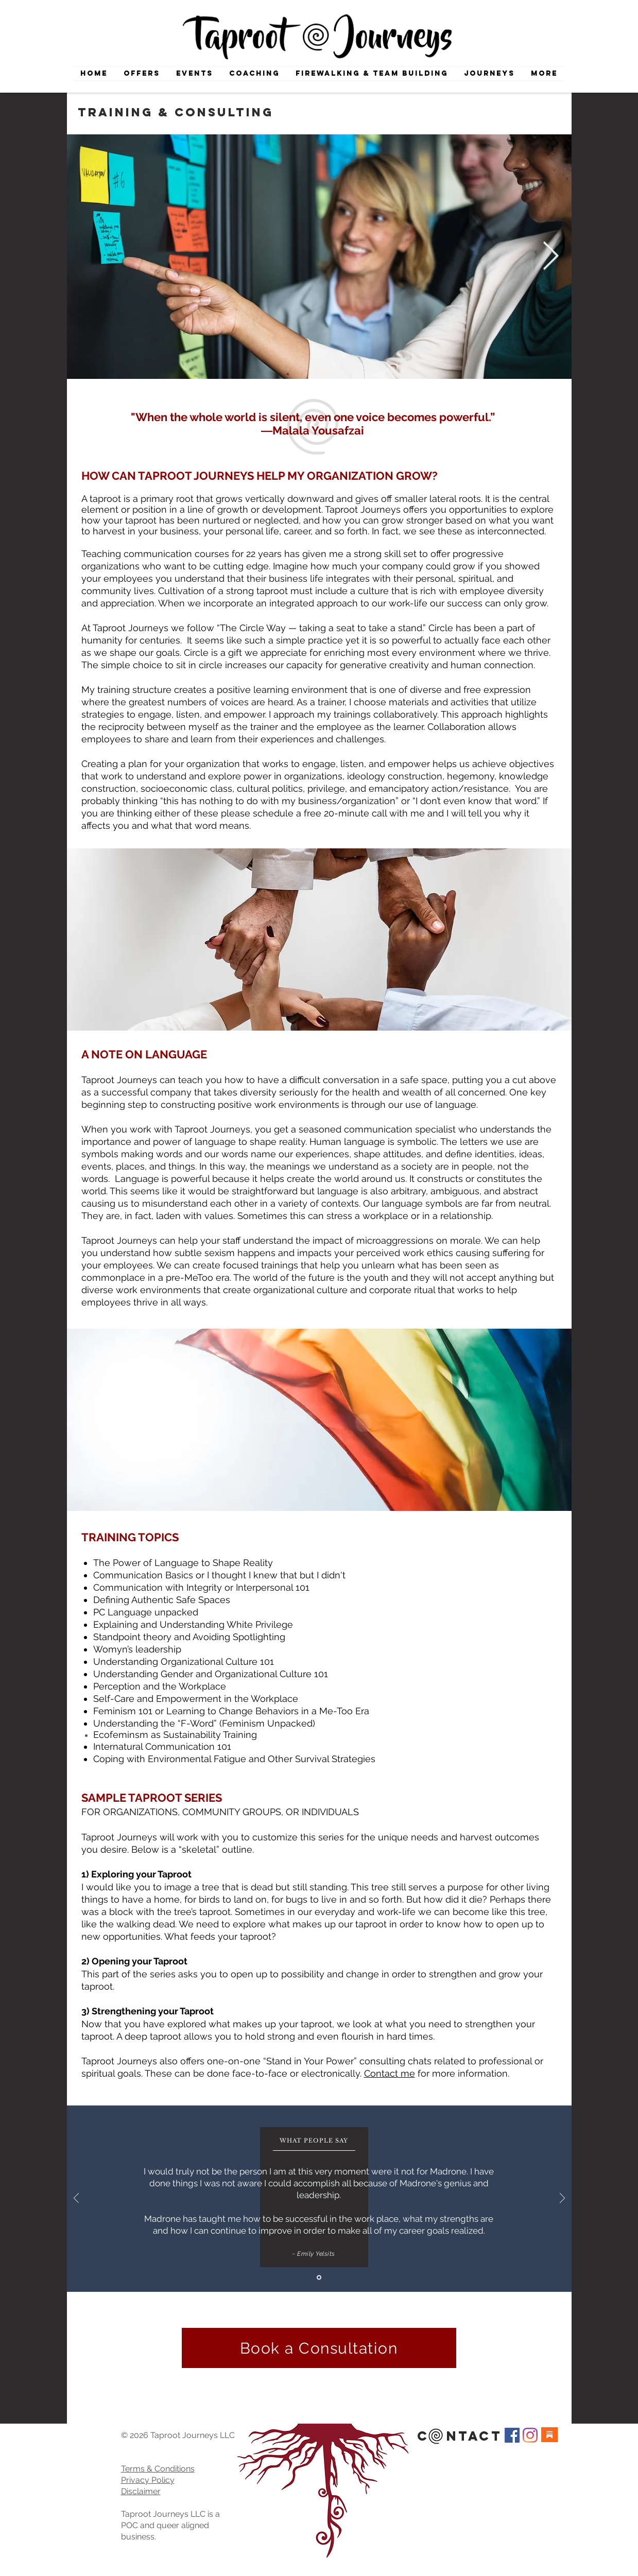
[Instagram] (530, 2435)
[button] (489, 73)
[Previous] (76, 2199)
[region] (319, 939)
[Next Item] (551, 256)
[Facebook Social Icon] (512, 2435)
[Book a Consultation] (319, 2348)
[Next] (562, 2199)
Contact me (389, 2073)
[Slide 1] (319, 2277)
